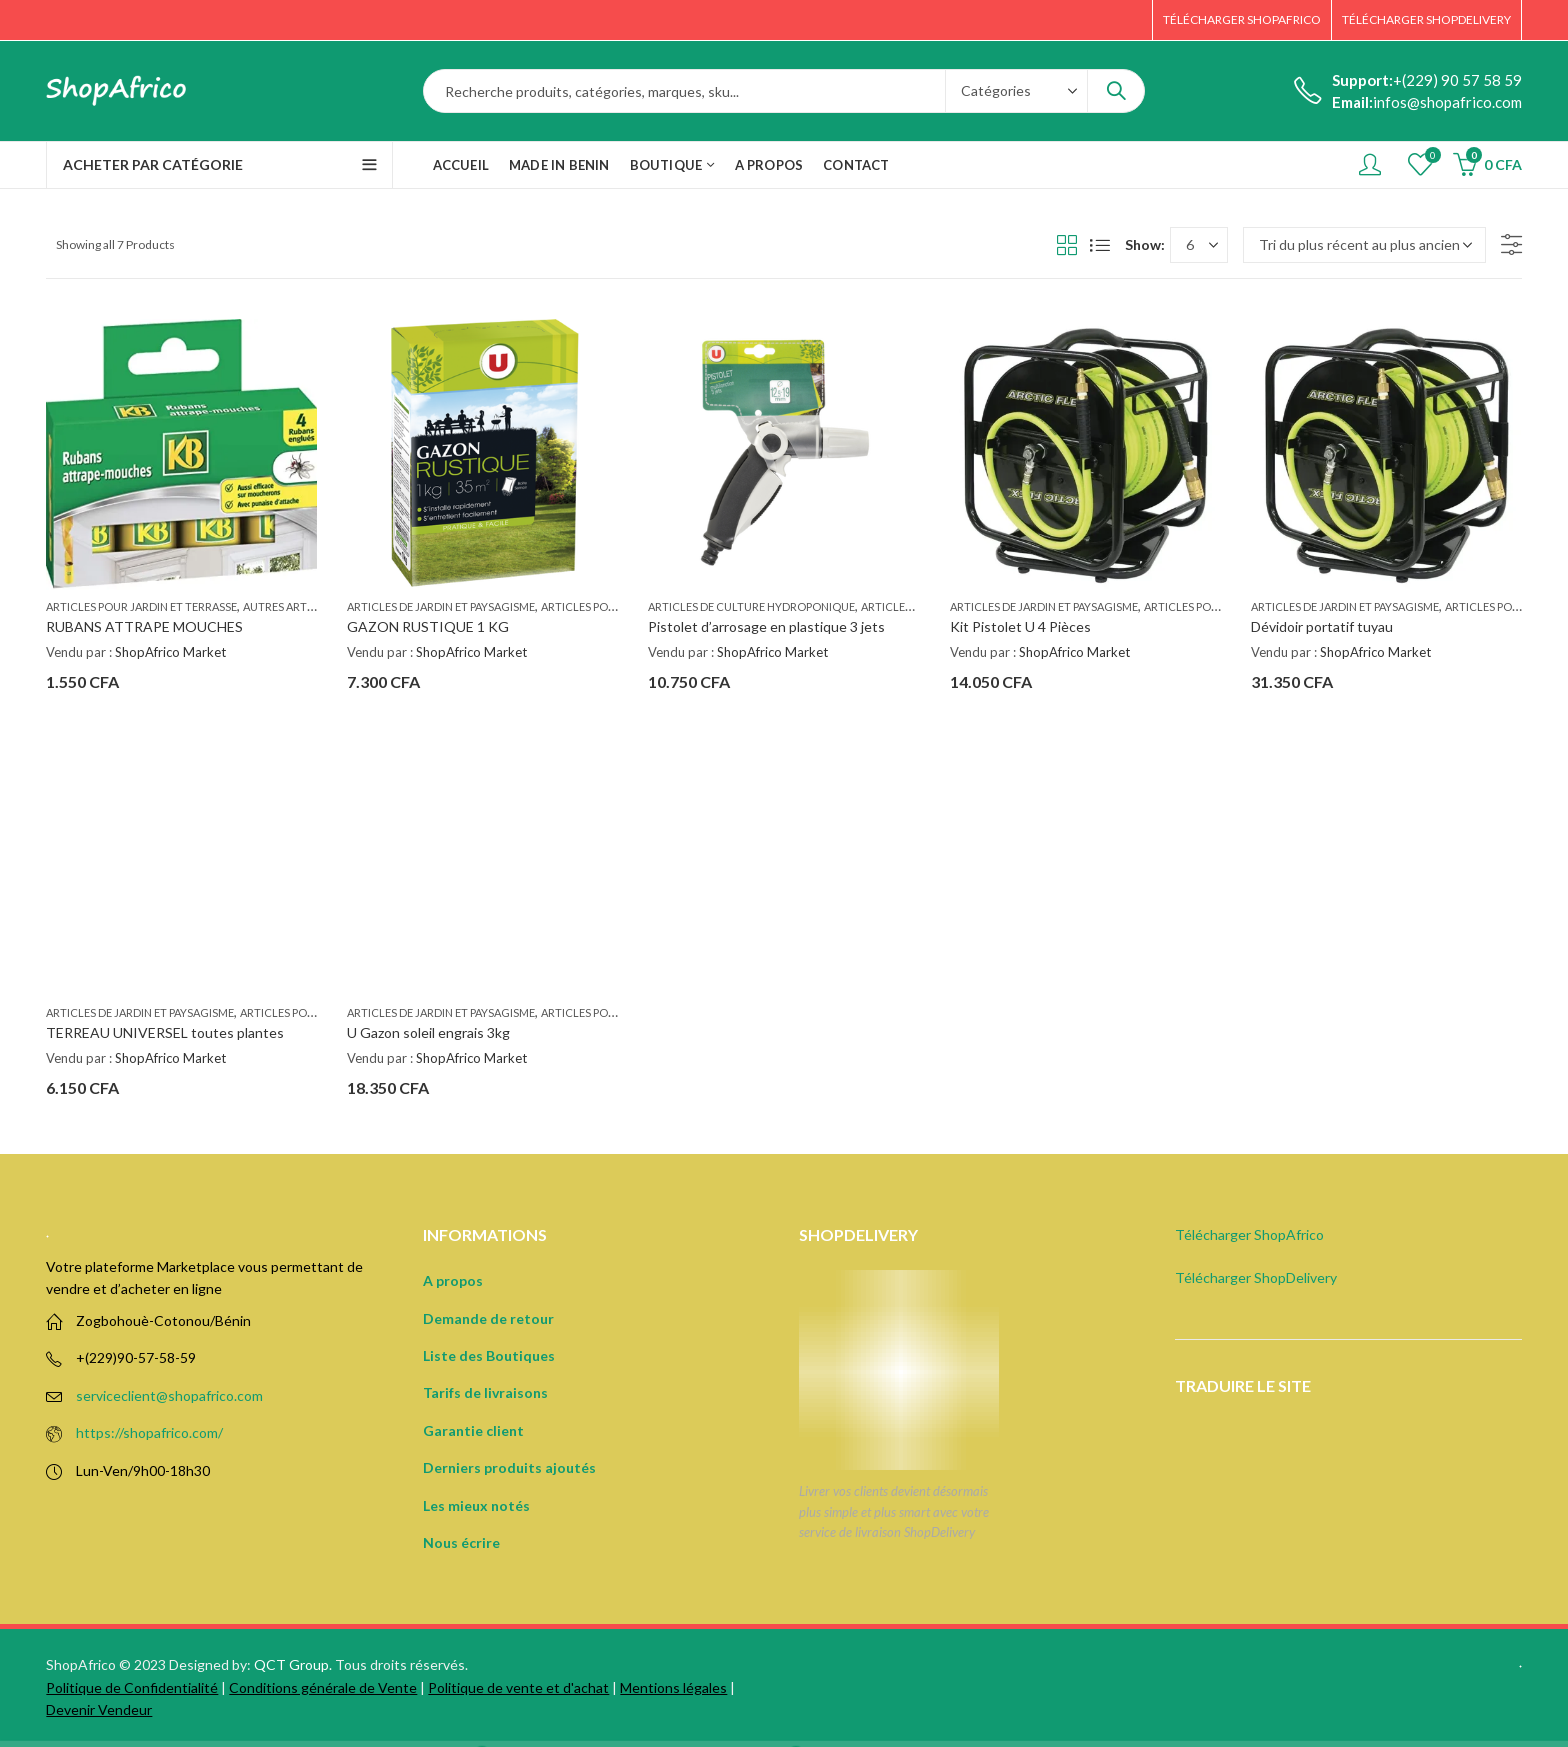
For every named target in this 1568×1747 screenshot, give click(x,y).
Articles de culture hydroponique (751, 606)
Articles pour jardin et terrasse (141, 606)
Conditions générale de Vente (323, 1687)
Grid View (1067, 245)
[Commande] (1364, 245)
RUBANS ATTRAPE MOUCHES (144, 626)
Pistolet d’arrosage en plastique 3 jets (766, 626)
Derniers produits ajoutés (509, 1467)
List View (1100, 245)
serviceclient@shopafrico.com (169, 1395)
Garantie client (473, 1430)
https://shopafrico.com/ (149, 1432)
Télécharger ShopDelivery (1256, 1277)
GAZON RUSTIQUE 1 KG (428, 626)
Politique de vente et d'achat (518, 1687)
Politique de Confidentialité (132, 1687)
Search (1116, 91)
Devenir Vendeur (99, 1709)
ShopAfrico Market (170, 652)
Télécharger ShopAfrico (1249, 1234)
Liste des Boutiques (489, 1355)
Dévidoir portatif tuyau (1322, 626)
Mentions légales (673, 1687)
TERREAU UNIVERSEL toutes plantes (165, 1032)
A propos (453, 1280)
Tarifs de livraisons (485, 1392)
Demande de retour (488, 1318)
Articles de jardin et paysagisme (441, 606)
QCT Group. (293, 1664)
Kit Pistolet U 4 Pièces (1020, 626)
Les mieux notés (476, 1505)
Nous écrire (461, 1542)
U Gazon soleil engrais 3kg (428, 1032)
